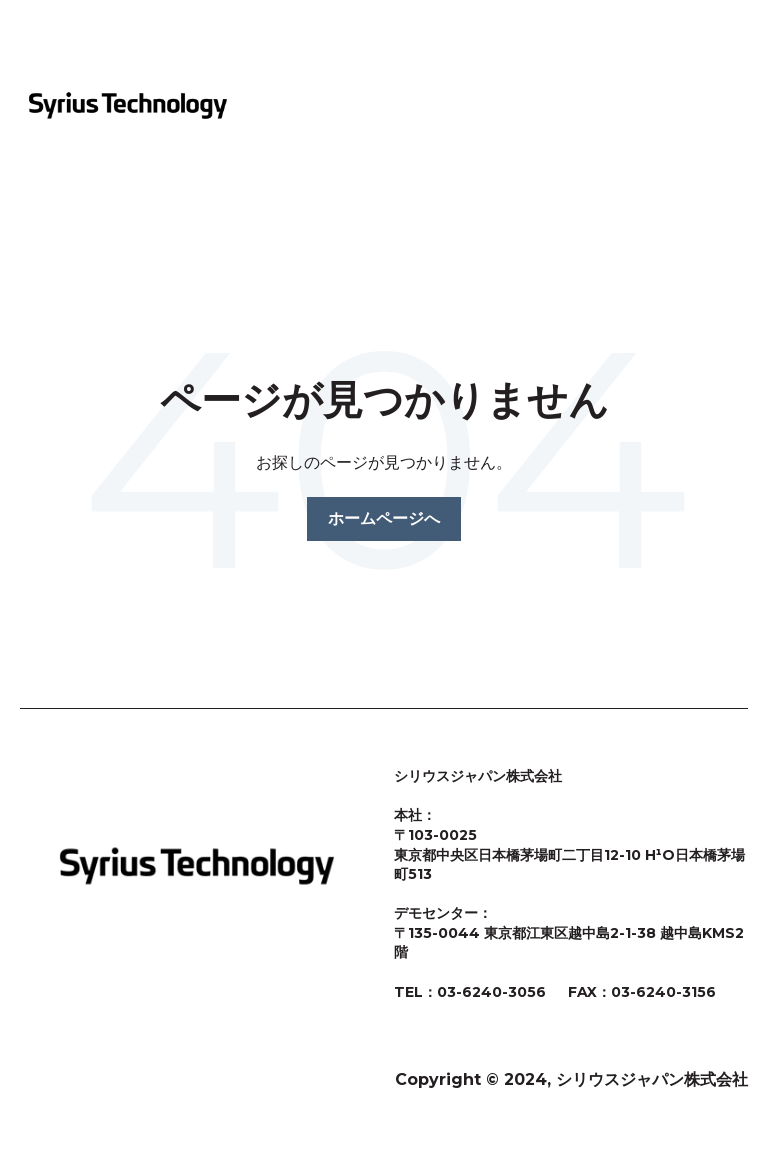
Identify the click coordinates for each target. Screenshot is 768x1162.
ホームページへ (384, 518)
